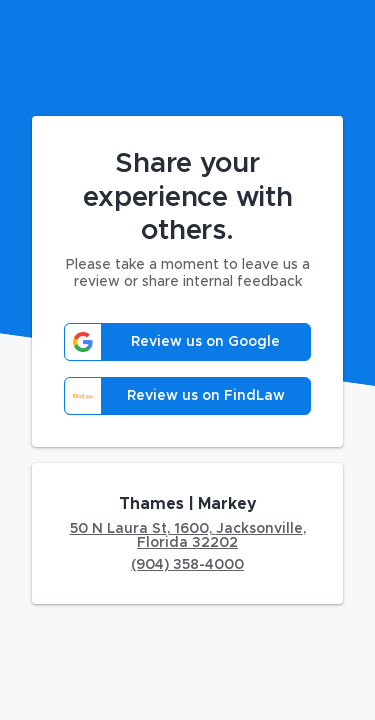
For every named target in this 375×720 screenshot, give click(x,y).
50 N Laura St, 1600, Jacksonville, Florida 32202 (188, 536)
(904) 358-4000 (187, 565)
